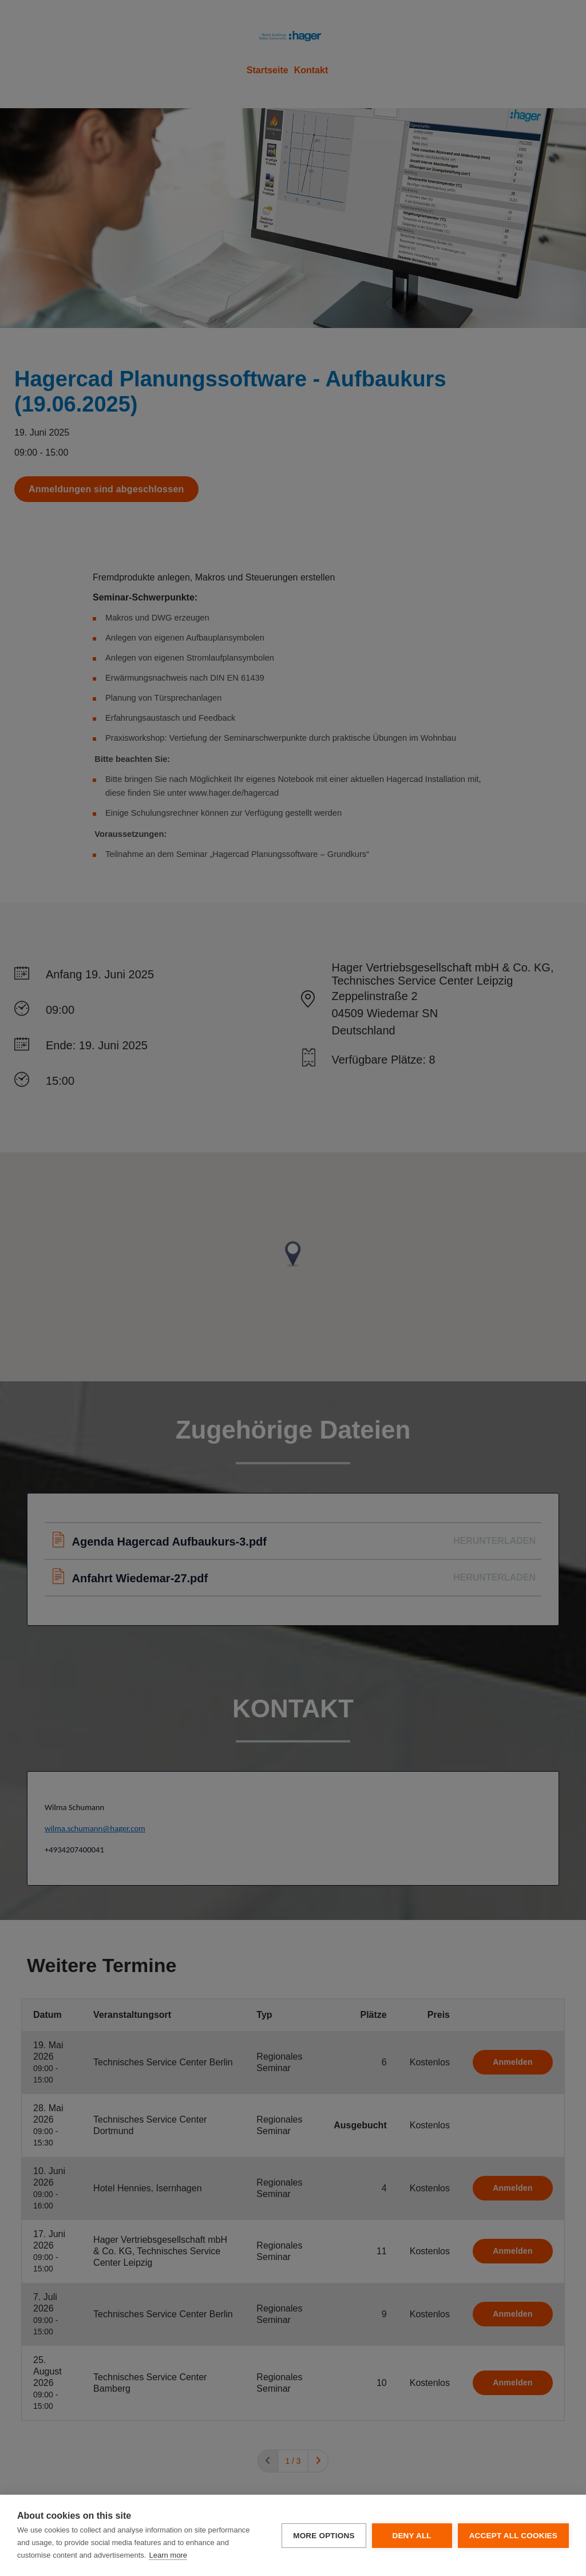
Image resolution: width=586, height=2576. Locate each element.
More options (323, 2535)
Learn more (168, 2555)
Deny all (411, 2535)
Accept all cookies (513, 2535)
